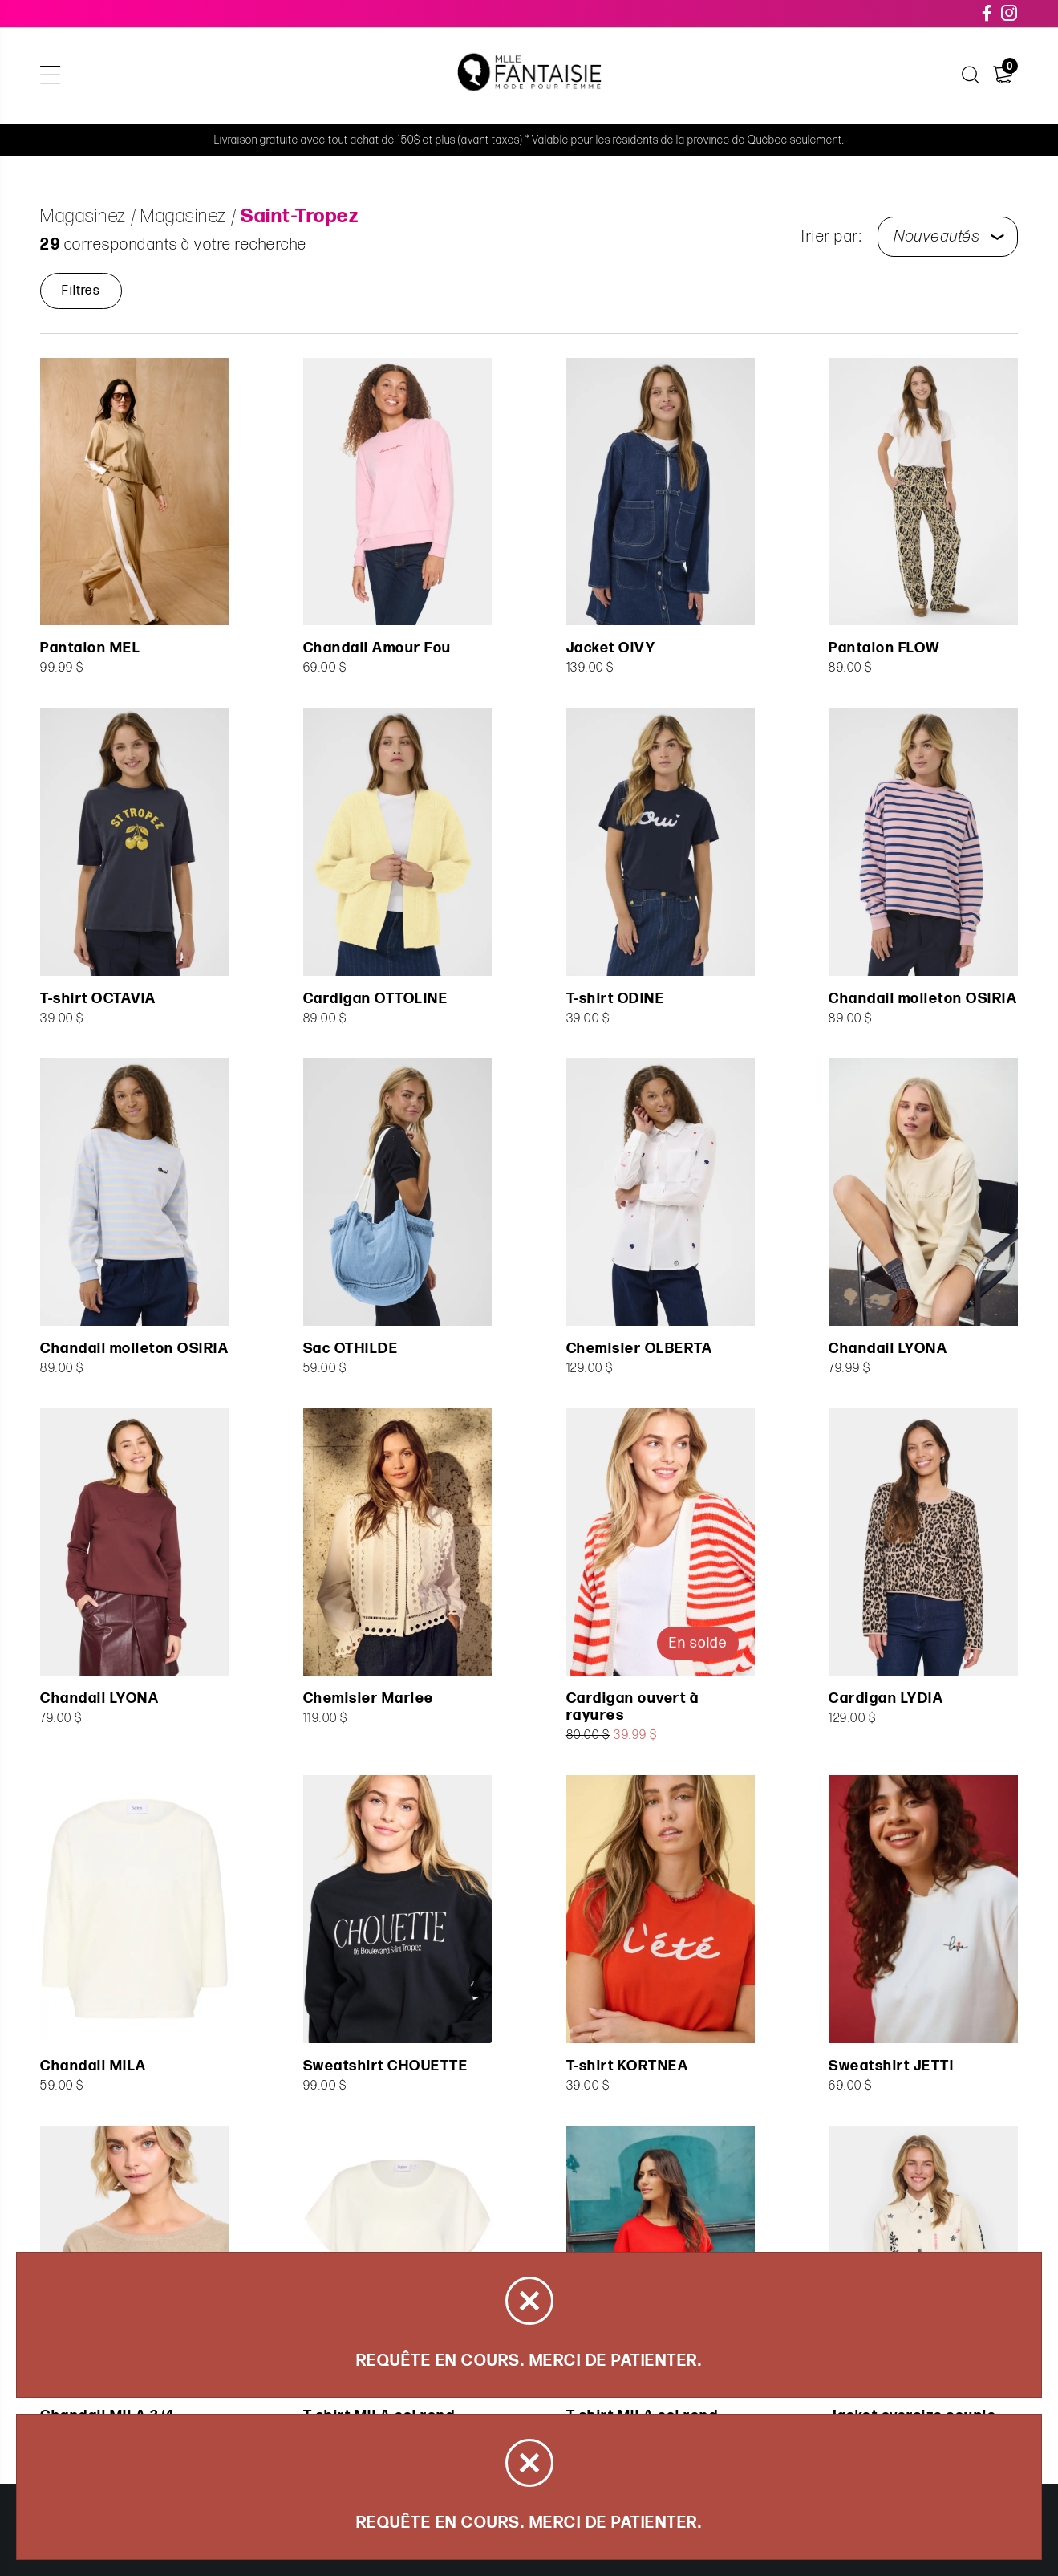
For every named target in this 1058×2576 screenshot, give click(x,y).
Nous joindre (895, 76)
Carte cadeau (704, 76)
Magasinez (152, 76)
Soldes (397, 76)
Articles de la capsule (280, 76)
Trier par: (830, 236)
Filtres (80, 291)
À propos (800, 76)
